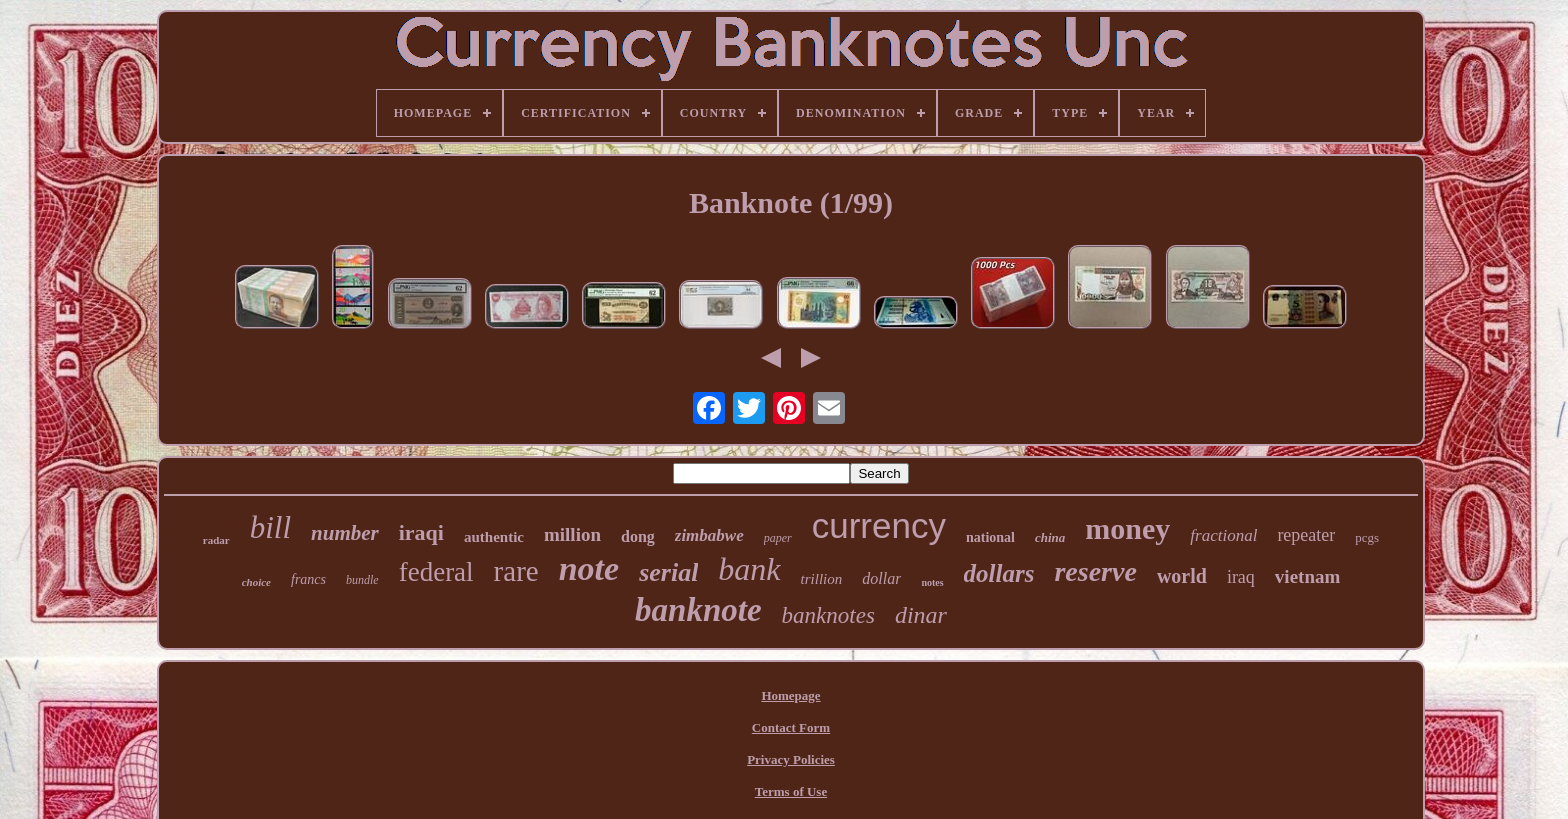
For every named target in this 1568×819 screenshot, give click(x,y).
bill (270, 527)
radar (216, 540)
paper (778, 538)
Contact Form (791, 727)
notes (932, 582)
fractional (1223, 535)
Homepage (790, 695)
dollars (999, 573)
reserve (1095, 571)
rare (516, 571)
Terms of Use (791, 791)
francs (308, 579)
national (990, 537)
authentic (494, 537)
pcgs (1367, 537)
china (1050, 537)
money (1127, 528)
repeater (1306, 535)
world (1182, 576)
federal (436, 572)
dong (638, 536)
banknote (698, 610)
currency (879, 525)
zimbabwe (709, 535)
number (345, 533)
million (572, 534)
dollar (881, 578)
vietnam (1307, 576)
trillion (822, 579)
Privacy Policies (791, 759)
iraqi (421, 532)
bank (749, 569)
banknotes (828, 615)
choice (256, 582)
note (589, 568)
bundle (362, 580)
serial (668, 572)
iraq (1241, 577)
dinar (921, 615)
